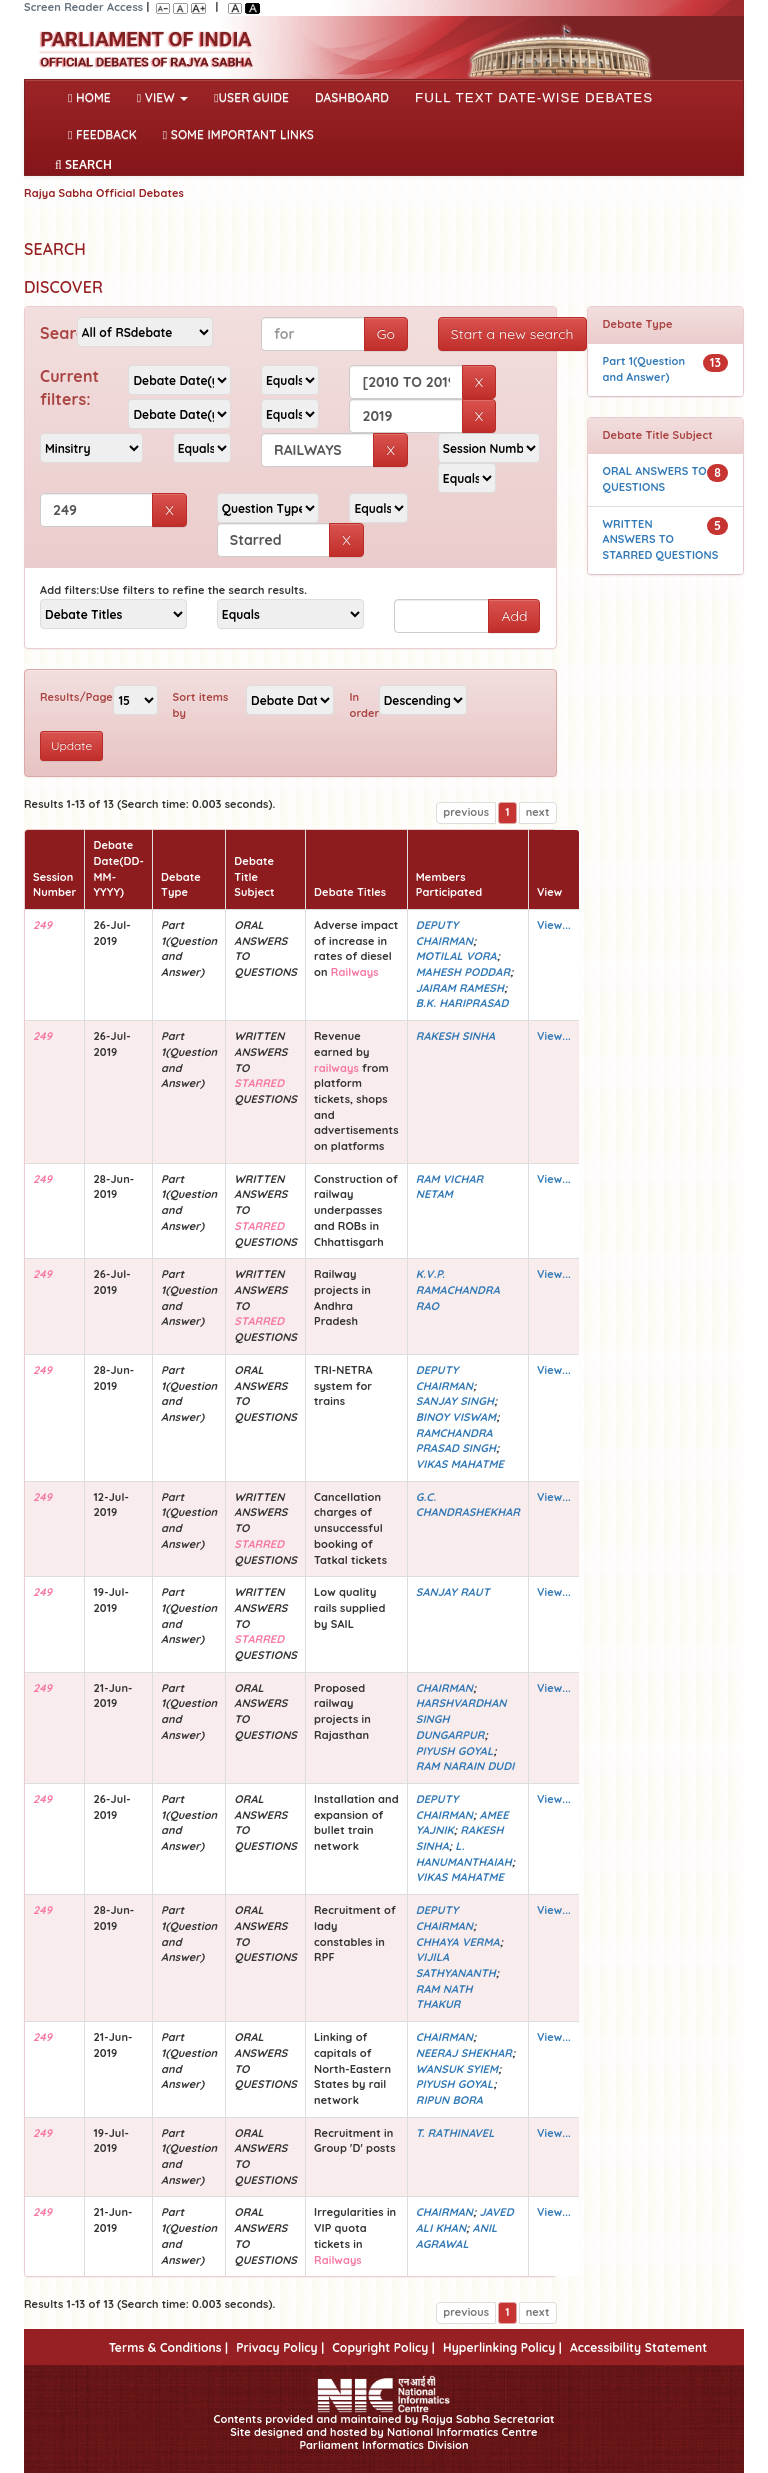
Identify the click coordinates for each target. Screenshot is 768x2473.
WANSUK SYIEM (457, 2069)
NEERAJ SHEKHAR (464, 2053)
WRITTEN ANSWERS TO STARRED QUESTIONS (661, 539)
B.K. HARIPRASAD (462, 1003)
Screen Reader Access (83, 7)
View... (554, 925)
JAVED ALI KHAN (465, 2220)
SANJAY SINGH (455, 1401)
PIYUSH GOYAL (455, 1751)
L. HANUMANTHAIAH (464, 1854)
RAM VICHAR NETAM (450, 1187)
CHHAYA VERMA (458, 1942)
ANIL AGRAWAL (457, 2236)
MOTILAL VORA (456, 956)
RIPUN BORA (449, 2100)
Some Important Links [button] (238, 134)
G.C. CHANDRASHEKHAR (468, 1505)
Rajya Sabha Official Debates (104, 193)
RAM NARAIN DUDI (465, 1766)
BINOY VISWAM (456, 1417)
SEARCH (83, 164)
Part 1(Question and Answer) (644, 369)
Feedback (102, 134)
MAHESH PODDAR (463, 972)
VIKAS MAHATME (460, 1464)
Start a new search (512, 334)
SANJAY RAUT (453, 1592)
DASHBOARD (352, 97)
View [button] (162, 97)
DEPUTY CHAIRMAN (444, 933)
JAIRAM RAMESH (460, 988)
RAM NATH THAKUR (444, 1997)
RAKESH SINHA (455, 1036)
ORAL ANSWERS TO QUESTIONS (655, 479)
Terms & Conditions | (168, 2347)
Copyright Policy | (383, 2347)
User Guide (251, 97)
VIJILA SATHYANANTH (456, 1965)
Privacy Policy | (280, 2347)
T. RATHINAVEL (455, 2133)
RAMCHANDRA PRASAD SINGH (456, 1441)
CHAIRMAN (444, 1688)
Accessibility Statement (638, 2347)
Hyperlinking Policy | (502, 2347)
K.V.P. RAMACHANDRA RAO (458, 1289)
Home (93, 96)
